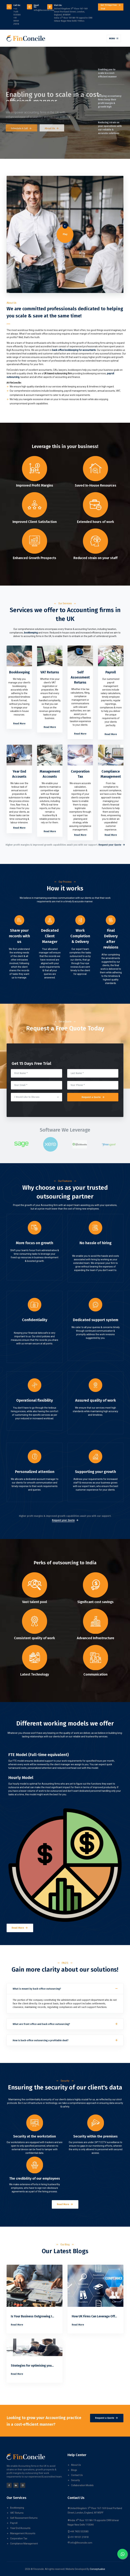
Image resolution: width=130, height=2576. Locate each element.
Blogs (74, 2470)
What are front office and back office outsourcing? (65, 2024)
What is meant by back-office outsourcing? (65, 1988)
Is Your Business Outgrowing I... (32, 2316)
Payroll (110, 672)
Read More (19, 723)
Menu (114, 38)
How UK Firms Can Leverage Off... (94, 2316)
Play (65, 231)
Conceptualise (97, 2569)
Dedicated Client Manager (50, 936)
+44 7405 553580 (16, 11)
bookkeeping (31, 632)
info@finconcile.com (44, 10)
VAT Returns (49, 672)
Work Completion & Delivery (80, 936)
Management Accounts (22, 2533)
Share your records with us (19, 936)
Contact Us (77, 2475)
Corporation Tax (18, 2538)
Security (75, 2480)
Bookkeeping (19, 672)
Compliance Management (24, 2544)
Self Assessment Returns (80, 677)
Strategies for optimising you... (32, 2365)
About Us (76, 2465)
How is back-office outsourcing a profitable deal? (65, 2040)
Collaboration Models (82, 2485)
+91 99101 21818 (16, 21)
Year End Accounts (20, 2528)
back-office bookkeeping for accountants (74, 350)
